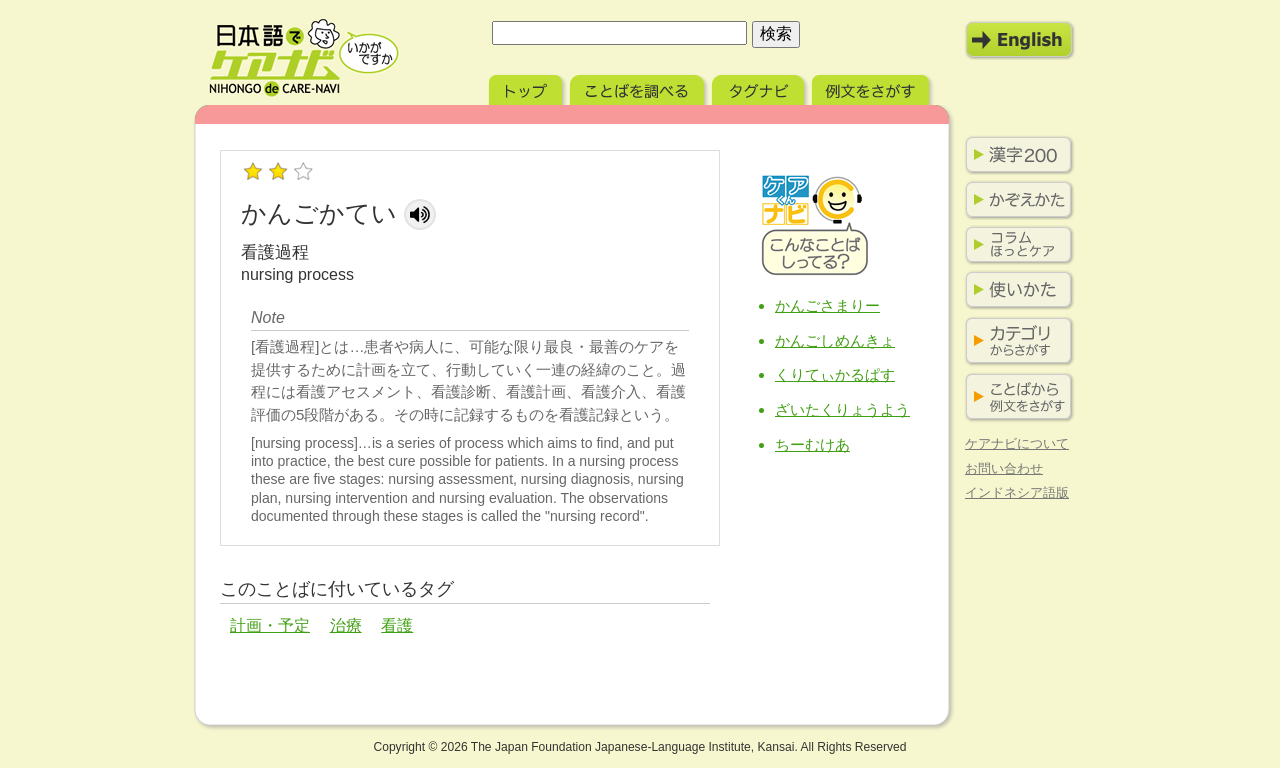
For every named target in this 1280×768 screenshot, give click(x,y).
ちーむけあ (812, 444)
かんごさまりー (827, 305)
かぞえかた (1015, 200)
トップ (527, 87)
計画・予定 (270, 625)
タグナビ (760, 87)
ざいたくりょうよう (842, 409)
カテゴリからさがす (1015, 341)
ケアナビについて (1017, 443)
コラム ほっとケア (1015, 245)
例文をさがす (872, 87)
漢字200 (1015, 155)
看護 (397, 625)
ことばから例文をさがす (1015, 397)
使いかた (1015, 290)
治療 (346, 625)
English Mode (1020, 40)
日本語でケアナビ (304, 58)
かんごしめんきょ (835, 340)
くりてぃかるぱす (835, 374)
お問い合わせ (1004, 468)
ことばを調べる (639, 87)
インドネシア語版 (1017, 492)
